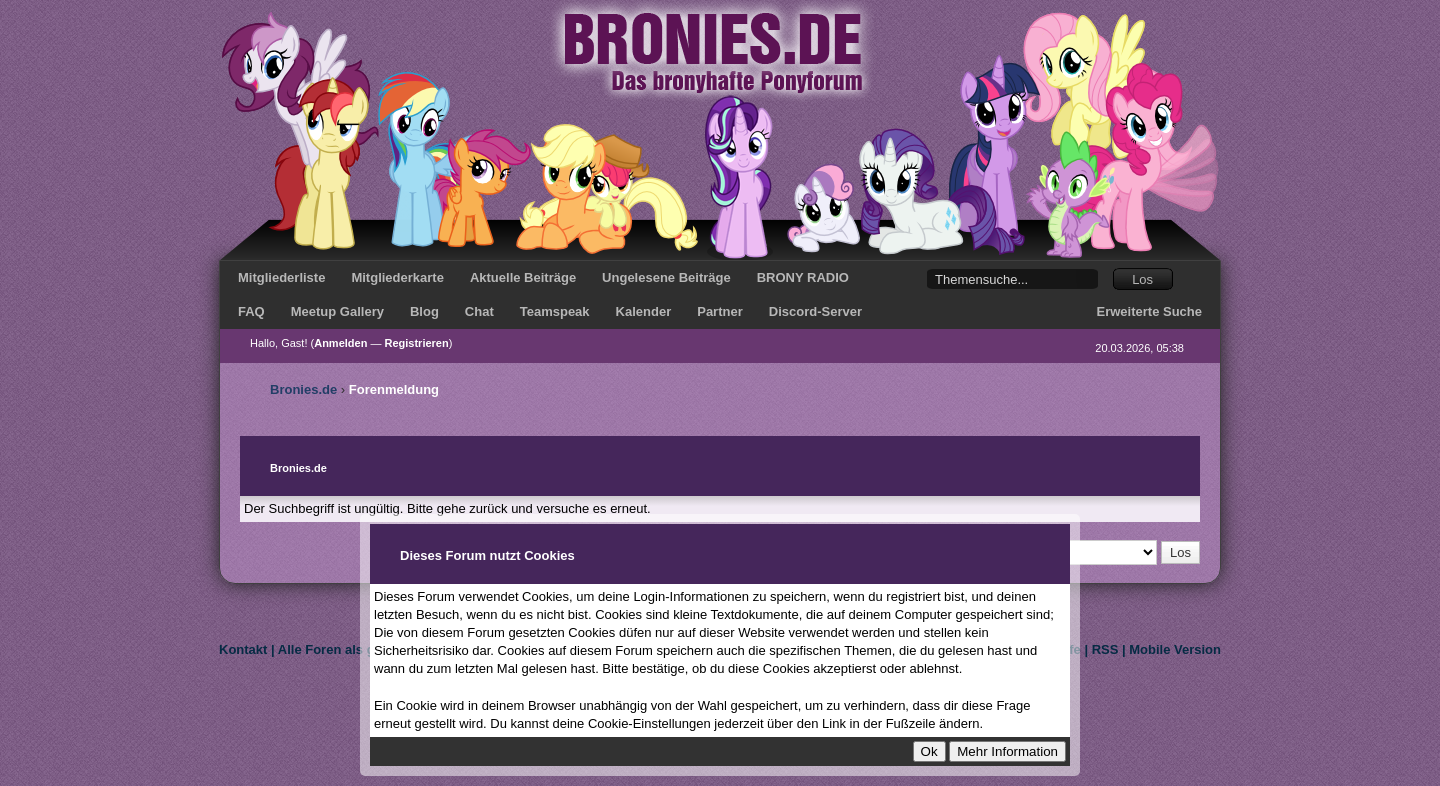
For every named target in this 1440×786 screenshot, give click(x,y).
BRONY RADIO (803, 277)
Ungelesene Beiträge (666, 277)
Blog (424, 311)
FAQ (251, 311)
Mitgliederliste (281, 277)
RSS (1105, 649)
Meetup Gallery (337, 311)
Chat (479, 311)
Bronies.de (303, 389)
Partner (720, 311)
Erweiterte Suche (1150, 311)
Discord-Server (815, 311)
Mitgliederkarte (397, 277)
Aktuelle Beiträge (523, 277)
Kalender (644, 311)
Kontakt (243, 649)
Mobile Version (1175, 649)
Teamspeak (555, 311)
